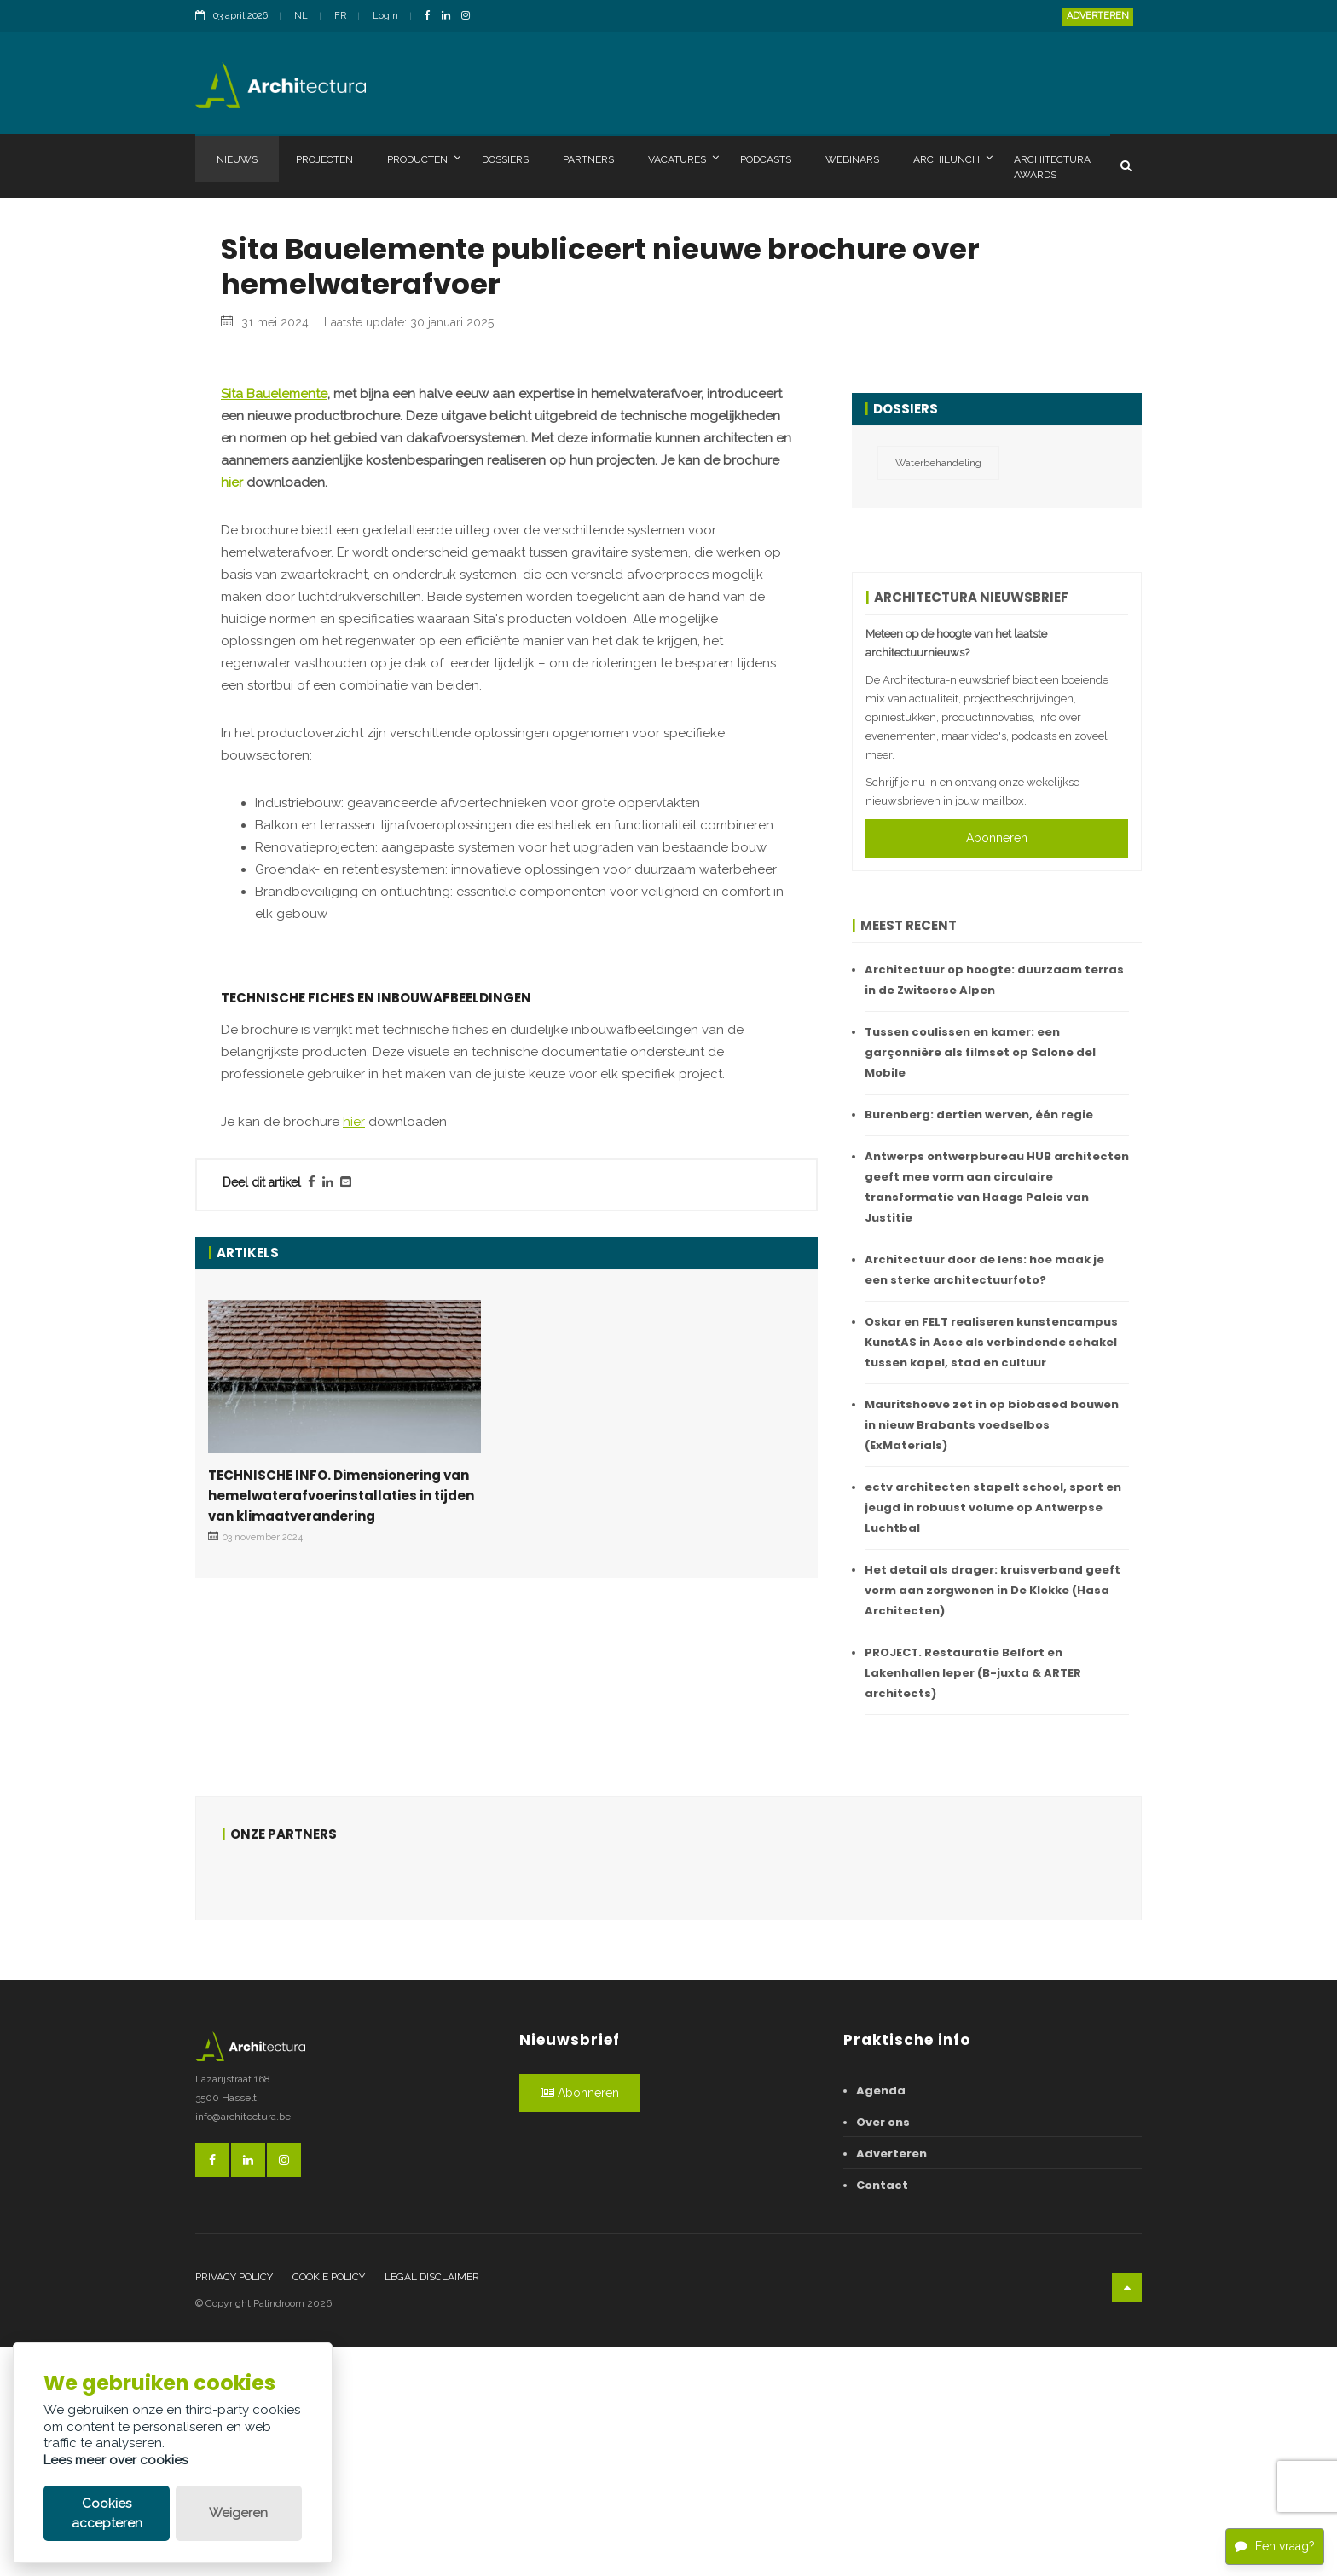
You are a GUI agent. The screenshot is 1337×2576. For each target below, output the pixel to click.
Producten (423, 158)
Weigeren (238, 2513)
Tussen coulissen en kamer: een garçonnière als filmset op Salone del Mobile (980, 1052)
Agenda (881, 2321)
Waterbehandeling (938, 463)
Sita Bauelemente (274, 744)
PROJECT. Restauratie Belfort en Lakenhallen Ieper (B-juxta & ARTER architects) (973, 1672)
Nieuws (237, 159)
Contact (882, 2415)
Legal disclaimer (432, 2507)
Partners (588, 159)
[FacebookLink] (432, 16)
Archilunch (953, 158)
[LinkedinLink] (450, 16)
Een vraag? (1275, 2544)
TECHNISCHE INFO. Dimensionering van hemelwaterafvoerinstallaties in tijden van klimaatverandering (341, 1845)
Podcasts (765, 159)
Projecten (324, 159)
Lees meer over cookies (115, 2460)
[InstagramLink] (469, 16)
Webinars (852, 159)
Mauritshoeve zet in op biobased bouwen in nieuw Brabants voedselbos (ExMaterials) (992, 1424)
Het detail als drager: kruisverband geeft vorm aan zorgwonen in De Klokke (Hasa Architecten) (992, 1590)
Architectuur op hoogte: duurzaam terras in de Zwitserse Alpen (994, 980)
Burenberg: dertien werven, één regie (979, 1114)
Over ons (883, 2352)
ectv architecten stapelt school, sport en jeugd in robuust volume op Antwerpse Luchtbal (993, 1507)
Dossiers (505, 159)
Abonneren (996, 838)
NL (301, 15)
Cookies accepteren (107, 2513)
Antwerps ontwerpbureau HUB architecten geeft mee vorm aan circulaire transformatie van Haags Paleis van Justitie (997, 1187)
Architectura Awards (1052, 167)
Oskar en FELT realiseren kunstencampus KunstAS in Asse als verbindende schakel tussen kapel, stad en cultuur (991, 1342)
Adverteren (1098, 15)
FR (340, 15)
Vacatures (683, 158)
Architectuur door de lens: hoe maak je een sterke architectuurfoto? (984, 1269)
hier (232, 832)
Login (385, 15)
